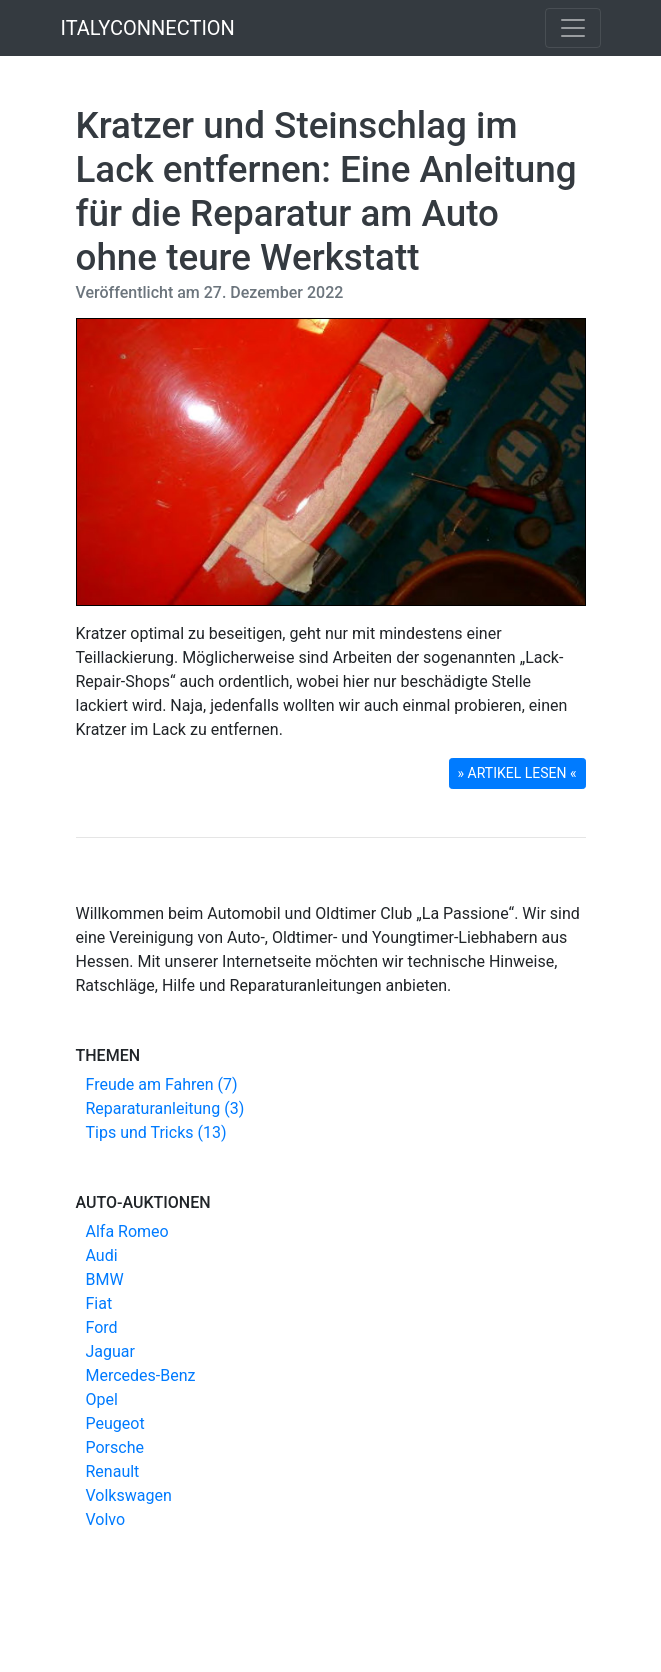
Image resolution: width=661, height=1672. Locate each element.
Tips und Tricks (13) (156, 1132)
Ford (102, 1327)
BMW (105, 1279)
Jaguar (110, 1351)
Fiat (99, 1303)
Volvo (106, 1519)
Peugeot (115, 1423)
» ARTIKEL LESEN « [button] (517, 773)
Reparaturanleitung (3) (165, 1108)
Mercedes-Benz (141, 1375)
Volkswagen (129, 1495)
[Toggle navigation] (573, 28)
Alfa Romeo (127, 1231)
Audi (102, 1255)
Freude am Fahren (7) (162, 1084)
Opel (102, 1399)
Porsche (115, 1447)
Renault (113, 1471)
